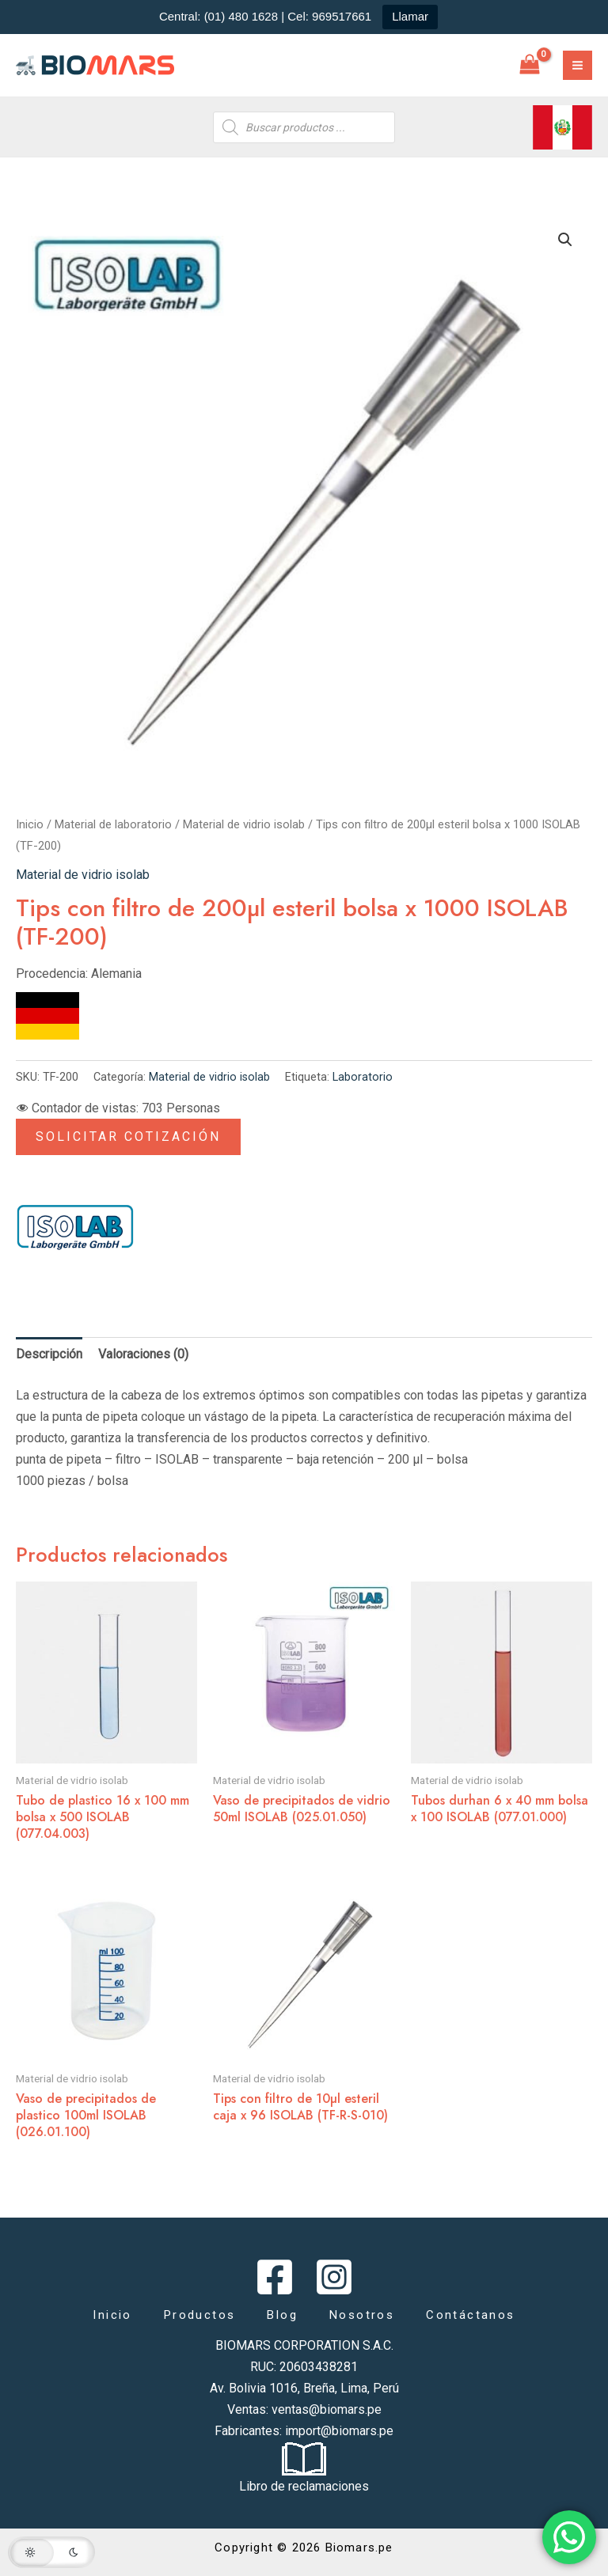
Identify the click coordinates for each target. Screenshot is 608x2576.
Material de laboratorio (113, 824)
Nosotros (361, 2315)
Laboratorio (362, 1077)
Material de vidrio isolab (244, 824)
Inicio (30, 824)
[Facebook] (274, 2277)
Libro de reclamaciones (304, 2486)
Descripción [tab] (49, 1354)
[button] (565, 239)
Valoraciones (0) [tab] (143, 1354)
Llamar (410, 16)
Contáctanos (470, 2315)
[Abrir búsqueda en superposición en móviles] (304, 127)
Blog (282, 2315)
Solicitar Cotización (128, 1136)
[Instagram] (334, 2277)
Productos (200, 2315)
